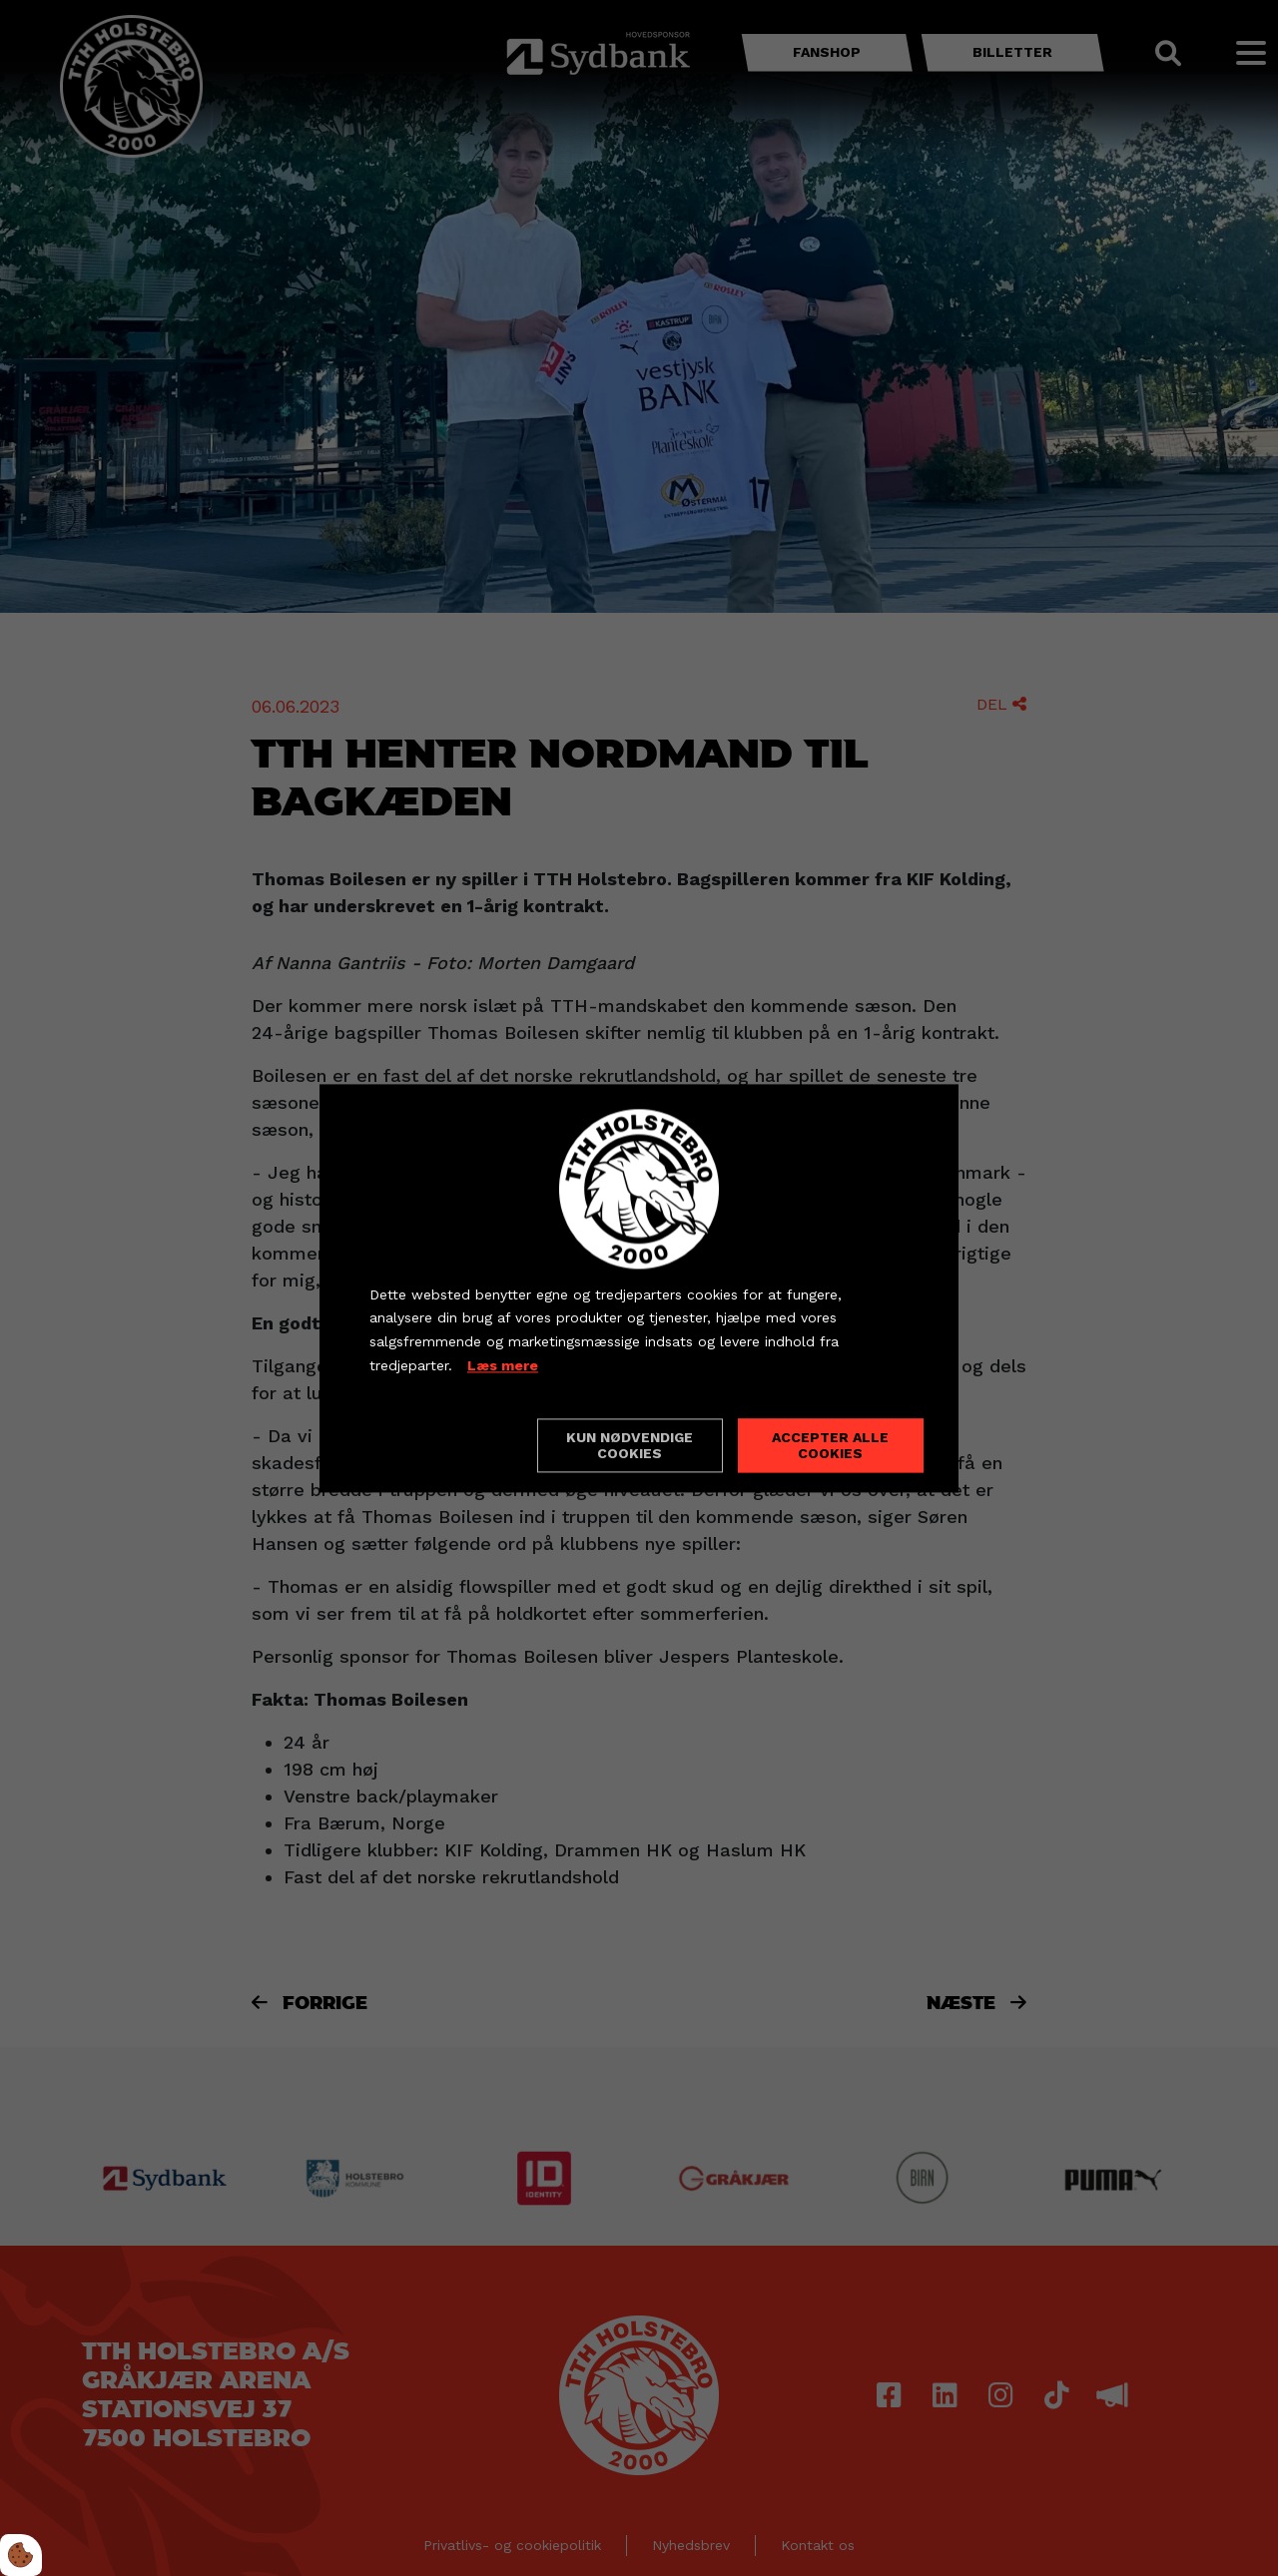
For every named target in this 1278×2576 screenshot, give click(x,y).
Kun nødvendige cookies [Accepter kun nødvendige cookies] (629, 1445)
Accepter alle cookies (830, 1445)
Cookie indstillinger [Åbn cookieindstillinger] (440, 1444)
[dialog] (639, 1288)
